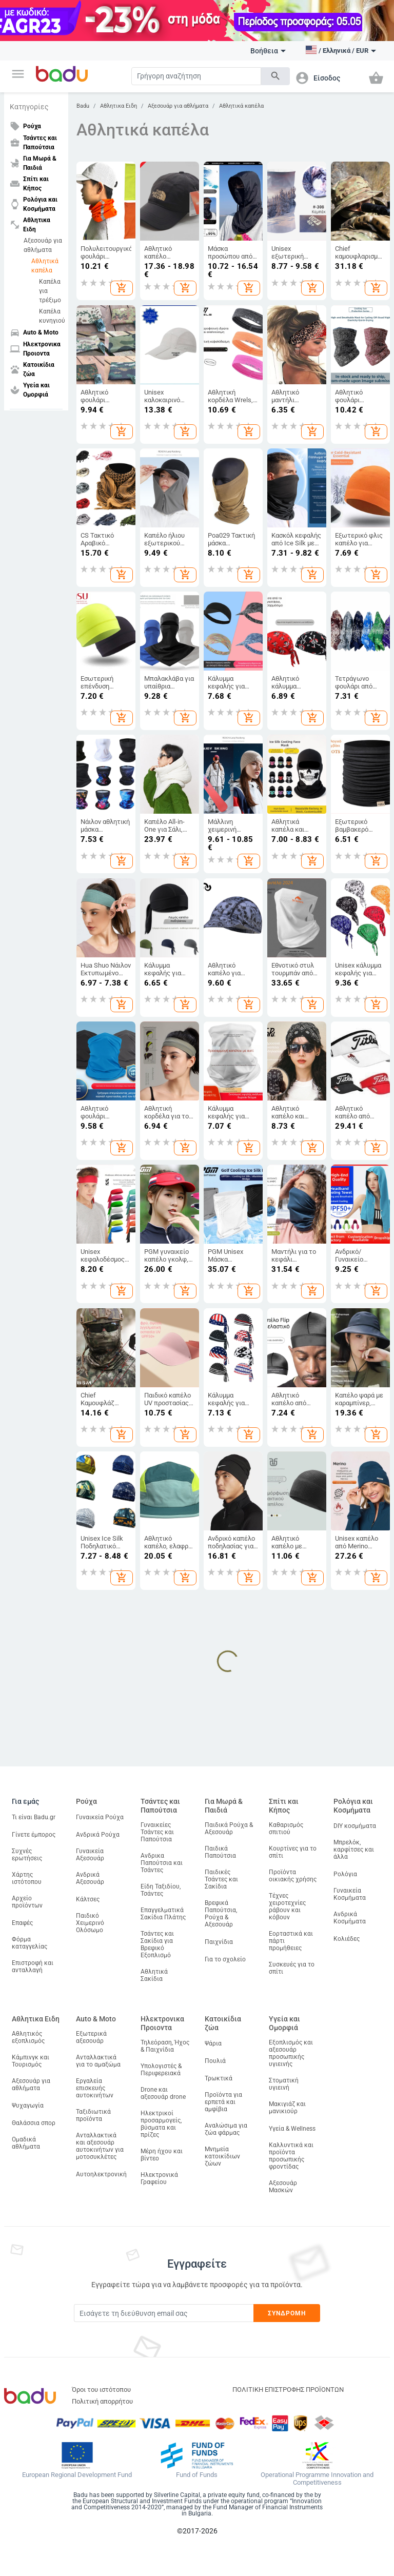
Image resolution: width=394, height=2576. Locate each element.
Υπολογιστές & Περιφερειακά (161, 2069)
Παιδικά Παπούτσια (220, 1852)
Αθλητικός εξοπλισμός (28, 2037)
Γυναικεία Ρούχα (100, 1817)
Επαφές (22, 1922)
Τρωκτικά (218, 2078)
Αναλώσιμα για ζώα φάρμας (226, 2129)
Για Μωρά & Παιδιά (224, 1805)
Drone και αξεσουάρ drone (163, 2093)
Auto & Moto (96, 2019)
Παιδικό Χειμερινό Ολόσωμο (90, 1923)
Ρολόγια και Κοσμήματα (353, 1805)
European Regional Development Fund (77, 2475)
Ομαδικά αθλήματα (26, 2143)
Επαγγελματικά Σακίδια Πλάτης (163, 1913)
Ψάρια (213, 2043)
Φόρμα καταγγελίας (29, 1943)
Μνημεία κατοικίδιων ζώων (222, 2156)
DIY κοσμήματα (354, 1826)
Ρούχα (86, 1801)
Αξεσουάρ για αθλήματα (43, 245)
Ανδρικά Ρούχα (98, 1834)
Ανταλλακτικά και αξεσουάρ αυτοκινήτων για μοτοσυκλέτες (100, 2146)
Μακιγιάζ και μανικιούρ (287, 2107)
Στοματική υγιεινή (284, 2084)
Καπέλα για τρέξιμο (50, 291)
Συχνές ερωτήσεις (27, 1854)
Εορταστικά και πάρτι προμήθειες (291, 1941)
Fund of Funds (197, 2475)
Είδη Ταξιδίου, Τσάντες (161, 1890)
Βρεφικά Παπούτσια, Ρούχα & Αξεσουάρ (221, 1913)
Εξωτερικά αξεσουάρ (91, 2037)
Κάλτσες (88, 1899)
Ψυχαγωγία (28, 2105)
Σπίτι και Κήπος (284, 1805)
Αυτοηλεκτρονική (101, 2174)
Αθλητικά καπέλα (44, 266)
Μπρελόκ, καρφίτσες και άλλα (353, 1849)
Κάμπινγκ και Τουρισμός (30, 2061)
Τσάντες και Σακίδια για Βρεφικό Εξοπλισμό (157, 1944)
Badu (82, 106)
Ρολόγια (345, 1874)
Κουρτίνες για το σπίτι (293, 1852)
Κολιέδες (346, 1938)
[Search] (196, 76)
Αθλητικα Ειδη (118, 106)
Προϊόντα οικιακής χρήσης (293, 1876)
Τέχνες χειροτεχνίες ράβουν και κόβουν (287, 1906)
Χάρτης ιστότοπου (27, 1878)
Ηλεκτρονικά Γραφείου (159, 2178)
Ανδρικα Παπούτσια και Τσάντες (162, 1863)
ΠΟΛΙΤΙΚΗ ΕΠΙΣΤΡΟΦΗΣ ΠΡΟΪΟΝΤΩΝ (288, 2389)
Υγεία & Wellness (292, 2128)
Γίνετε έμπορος (33, 1834)
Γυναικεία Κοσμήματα (349, 1894)
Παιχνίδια (219, 1941)
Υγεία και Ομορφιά (284, 2023)
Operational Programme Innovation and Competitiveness (317, 2478)
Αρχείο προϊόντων (27, 1902)
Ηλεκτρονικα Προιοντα (162, 2023)
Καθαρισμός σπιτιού (286, 1828)
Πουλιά (215, 2060)
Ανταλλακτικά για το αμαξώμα (98, 2061)
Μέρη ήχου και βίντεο (162, 2155)
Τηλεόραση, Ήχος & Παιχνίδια (165, 2046)
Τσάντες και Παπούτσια (160, 1805)
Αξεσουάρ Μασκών (283, 2186)
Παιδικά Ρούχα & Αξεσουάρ (229, 1828)
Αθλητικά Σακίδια (154, 1975)
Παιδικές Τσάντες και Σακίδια (221, 1879)
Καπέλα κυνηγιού (51, 316)
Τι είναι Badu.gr (33, 1817)
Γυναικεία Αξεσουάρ (90, 1854)
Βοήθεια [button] (268, 51)
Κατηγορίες (29, 107)
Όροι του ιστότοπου (101, 2389)
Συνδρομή (287, 2313)
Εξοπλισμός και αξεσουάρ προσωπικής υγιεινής (291, 2053)
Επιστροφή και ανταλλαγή (32, 1966)
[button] (18, 74)
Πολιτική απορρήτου (102, 2401)
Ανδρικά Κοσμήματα (349, 1918)
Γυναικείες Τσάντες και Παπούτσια (157, 1832)
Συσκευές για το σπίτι (291, 1968)
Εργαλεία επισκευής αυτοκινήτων (94, 2088)
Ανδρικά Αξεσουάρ (90, 1878)
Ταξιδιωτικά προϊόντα (93, 2115)
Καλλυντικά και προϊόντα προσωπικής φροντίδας (291, 2155)
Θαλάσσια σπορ (33, 2123)
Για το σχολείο (225, 1959)
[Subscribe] (163, 2313)
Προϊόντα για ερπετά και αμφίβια (223, 2102)
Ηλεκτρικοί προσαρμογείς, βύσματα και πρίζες (161, 2124)
